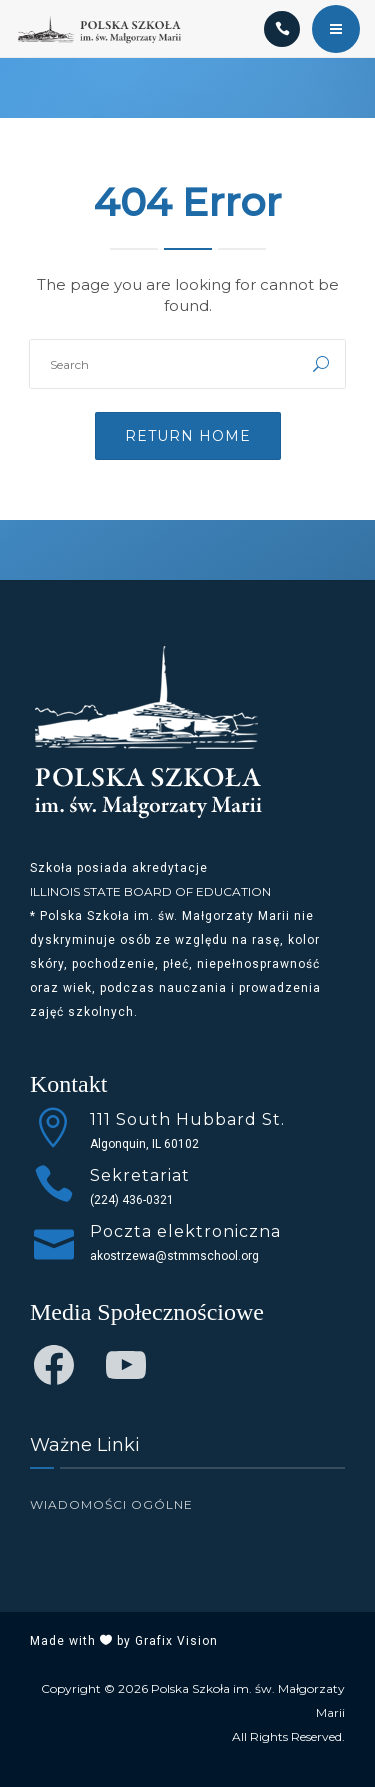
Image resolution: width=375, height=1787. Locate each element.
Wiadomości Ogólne (111, 1504)
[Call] (282, 29)
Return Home (188, 436)
